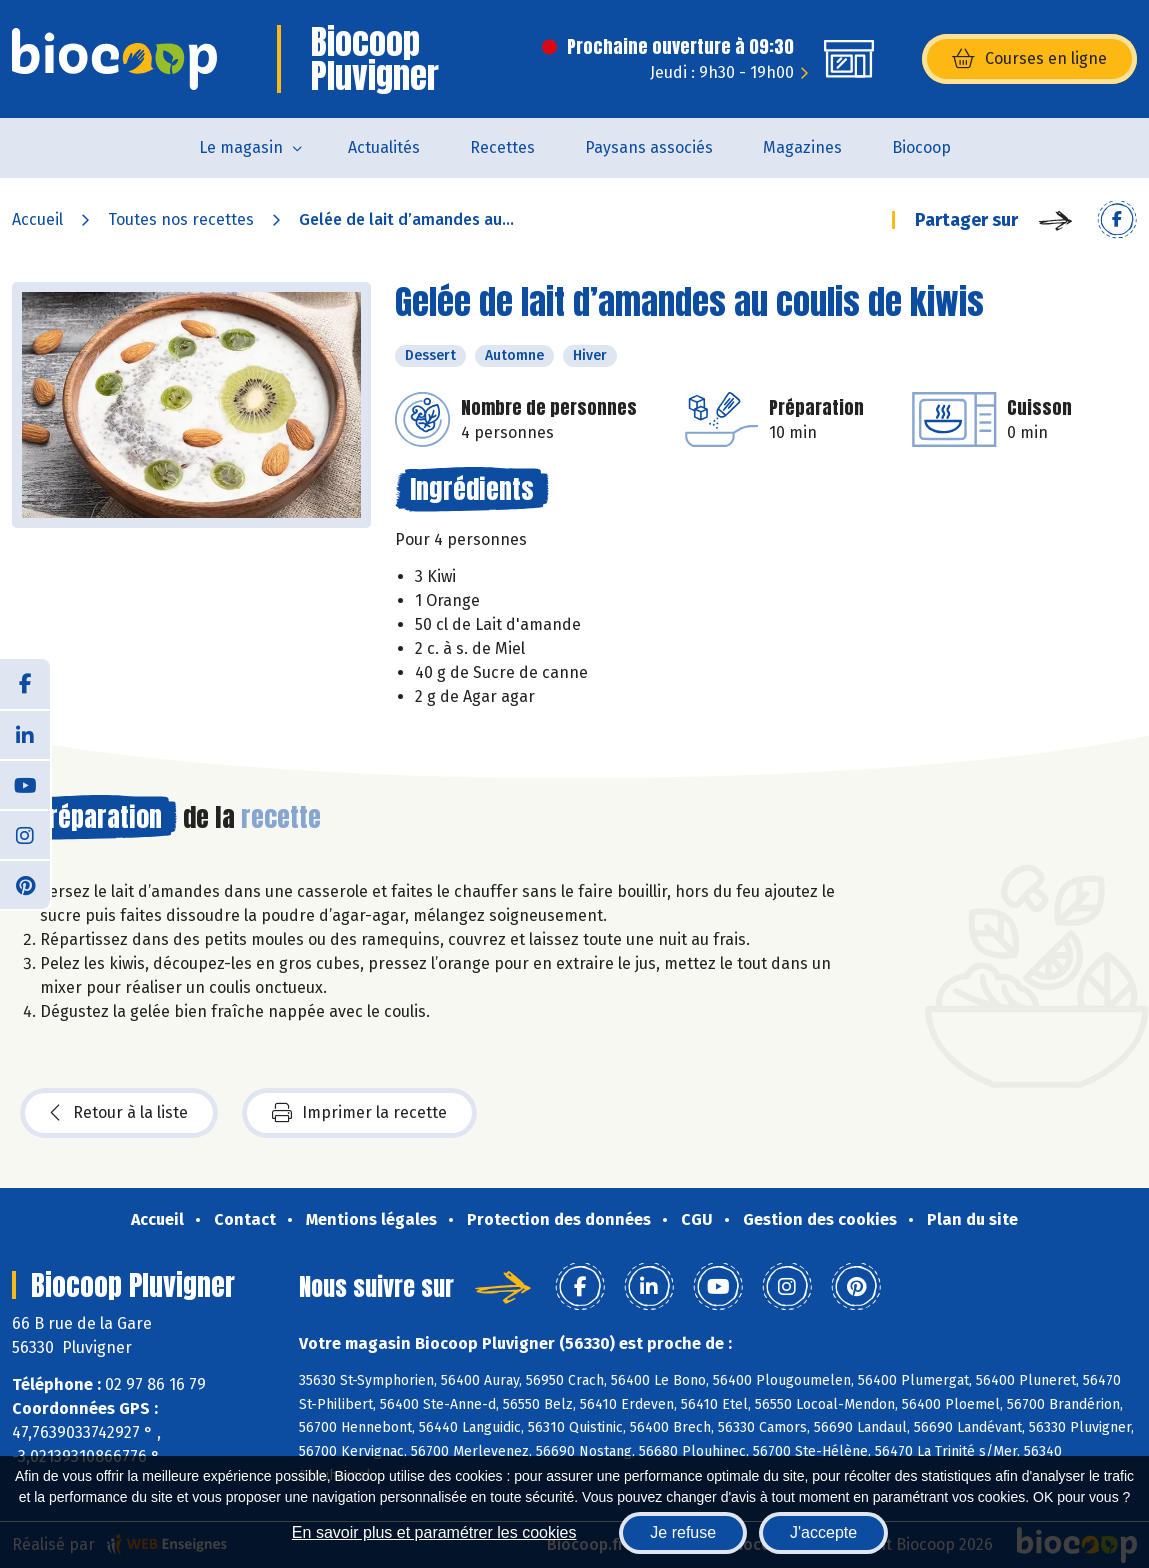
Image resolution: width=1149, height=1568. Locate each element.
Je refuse (683, 1532)
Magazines (802, 147)
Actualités (384, 147)
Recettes (502, 147)
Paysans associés (649, 147)
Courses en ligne (1029, 59)
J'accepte (823, 1532)
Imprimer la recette (359, 1113)
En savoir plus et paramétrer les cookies (434, 1532)
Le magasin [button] (241, 147)
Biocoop (921, 147)
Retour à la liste (119, 1113)
